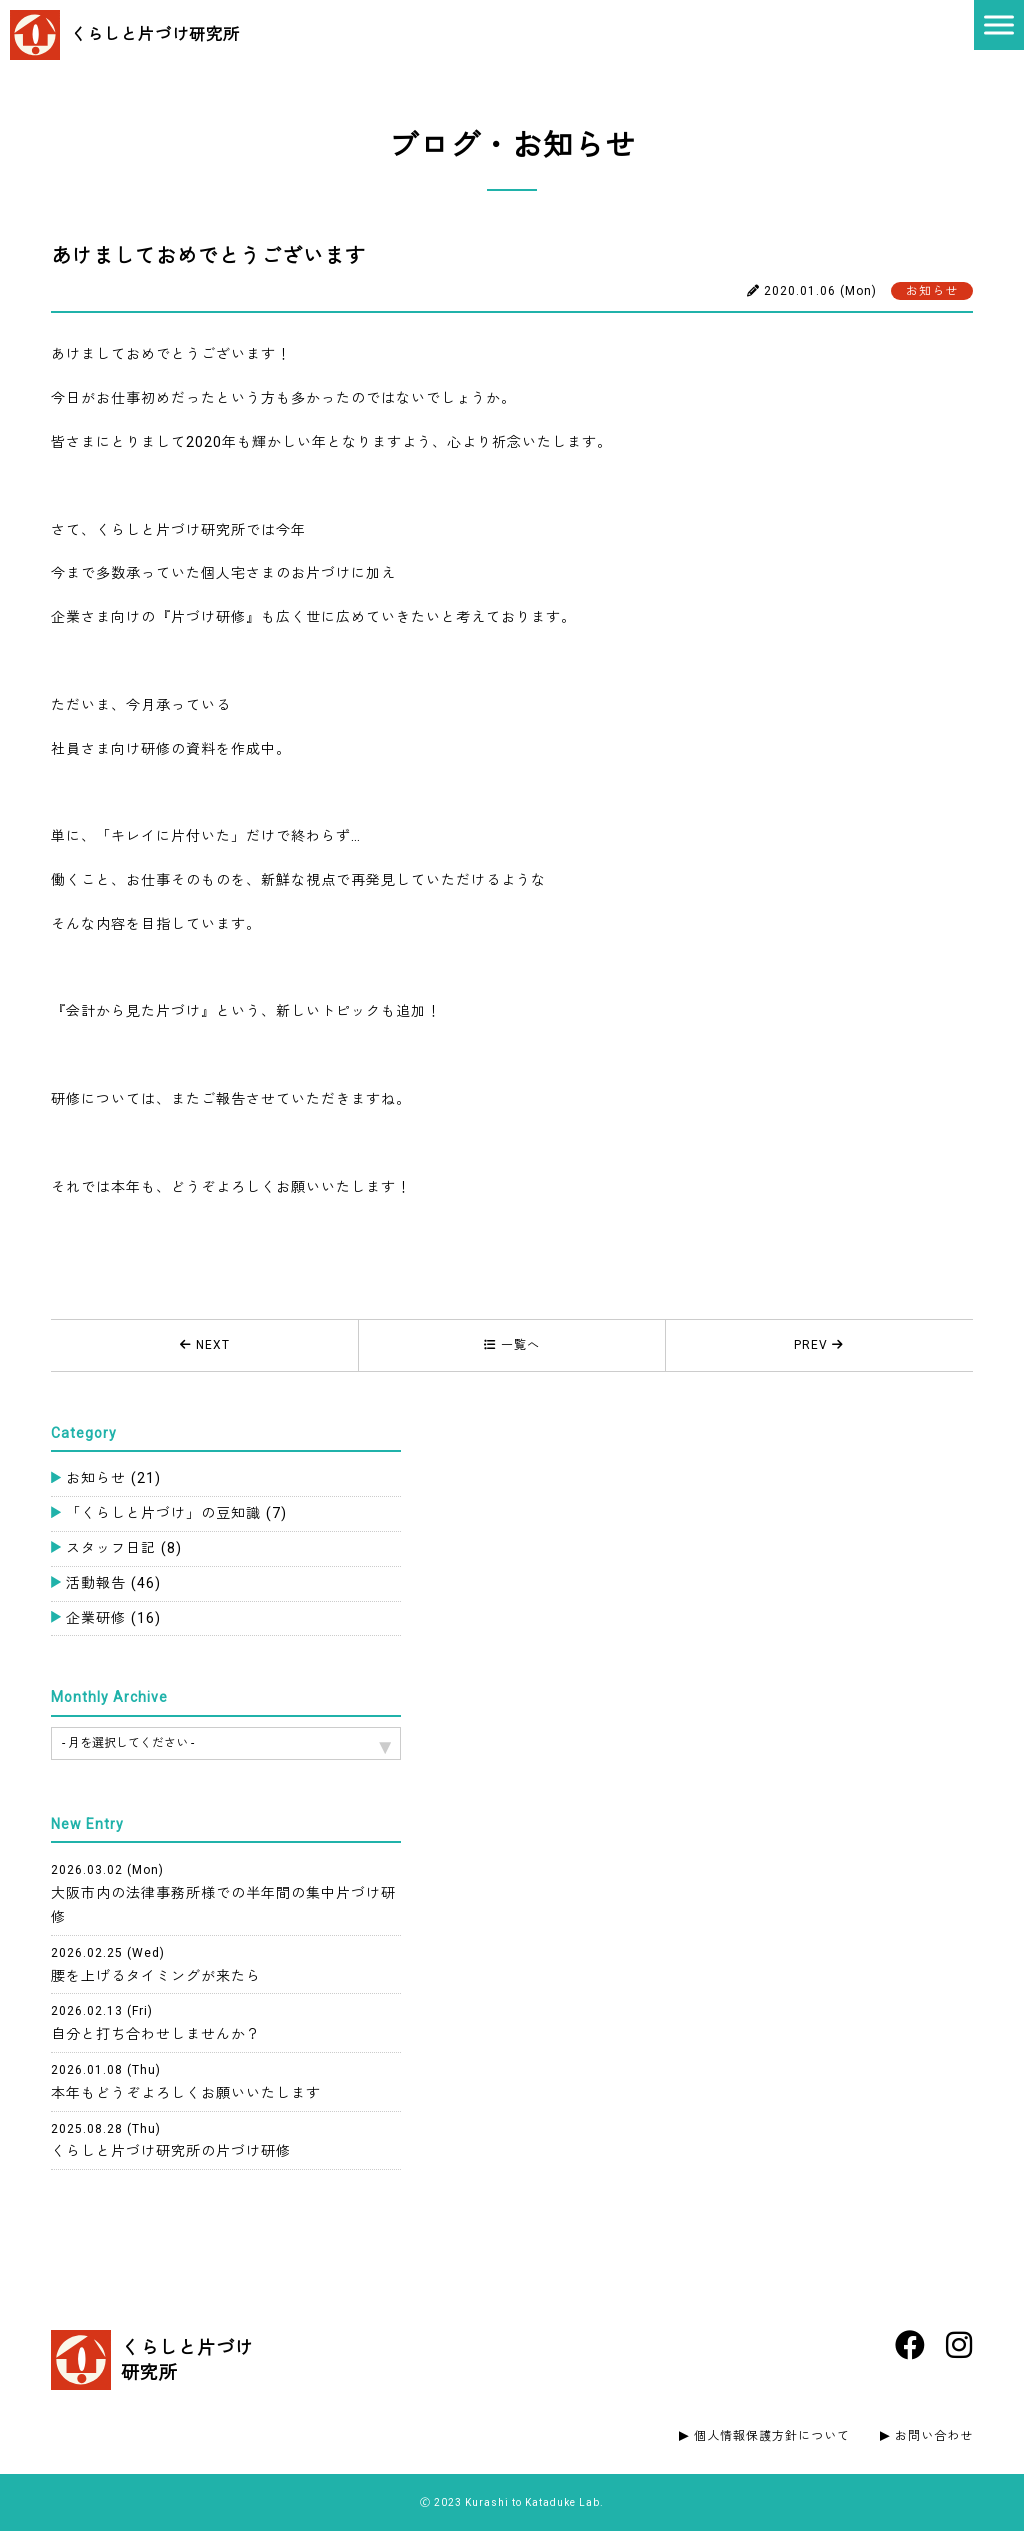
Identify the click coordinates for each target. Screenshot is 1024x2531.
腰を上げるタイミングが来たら (156, 1965)
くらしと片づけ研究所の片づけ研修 (171, 2141)
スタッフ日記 (124, 1548)
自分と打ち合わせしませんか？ (156, 2023)
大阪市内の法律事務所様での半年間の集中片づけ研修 (223, 1894)
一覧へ (512, 1345)
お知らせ (113, 1478)
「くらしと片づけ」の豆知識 (176, 1513)
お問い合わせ (934, 2436)
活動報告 (113, 1583)
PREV (819, 1345)
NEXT (205, 1345)
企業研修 (113, 1618)
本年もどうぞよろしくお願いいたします (186, 2082)
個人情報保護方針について (772, 2436)
